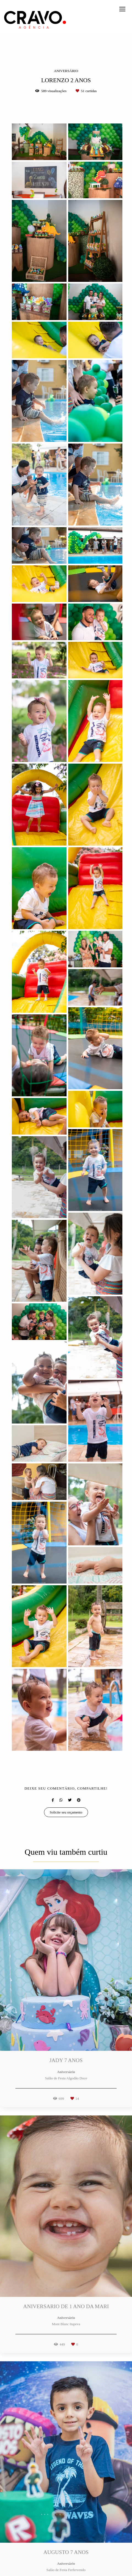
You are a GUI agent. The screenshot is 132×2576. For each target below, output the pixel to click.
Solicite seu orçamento (66, 1812)
